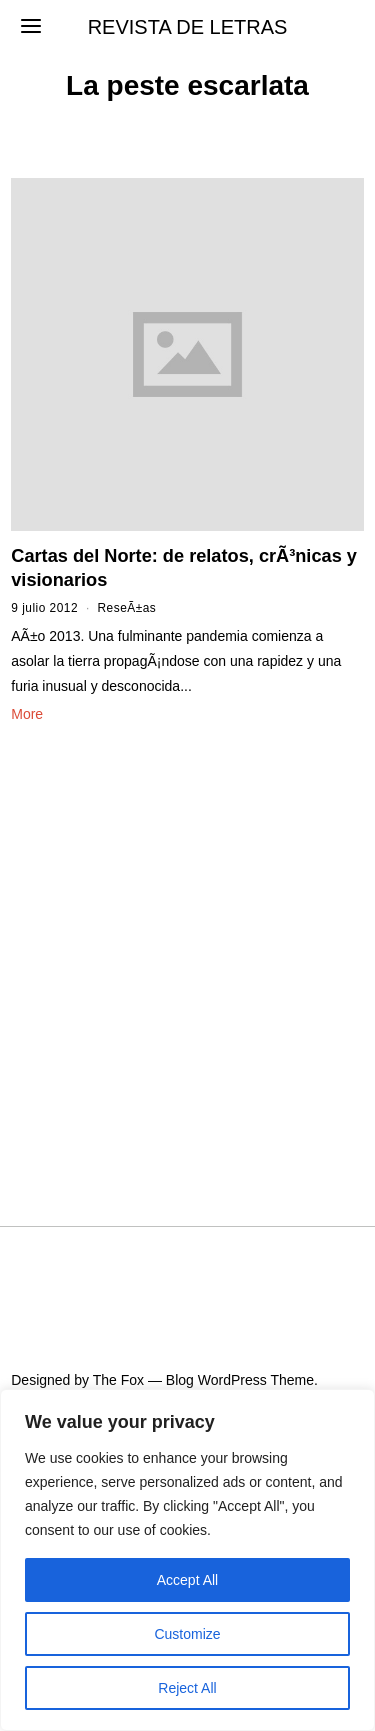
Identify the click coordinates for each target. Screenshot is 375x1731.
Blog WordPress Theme (240, 1380)
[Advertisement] (187, 950)
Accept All (187, 1580)
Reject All (187, 1688)
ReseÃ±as (127, 608)
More (27, 714)
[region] (187, 1560)
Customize (187, 1634)
